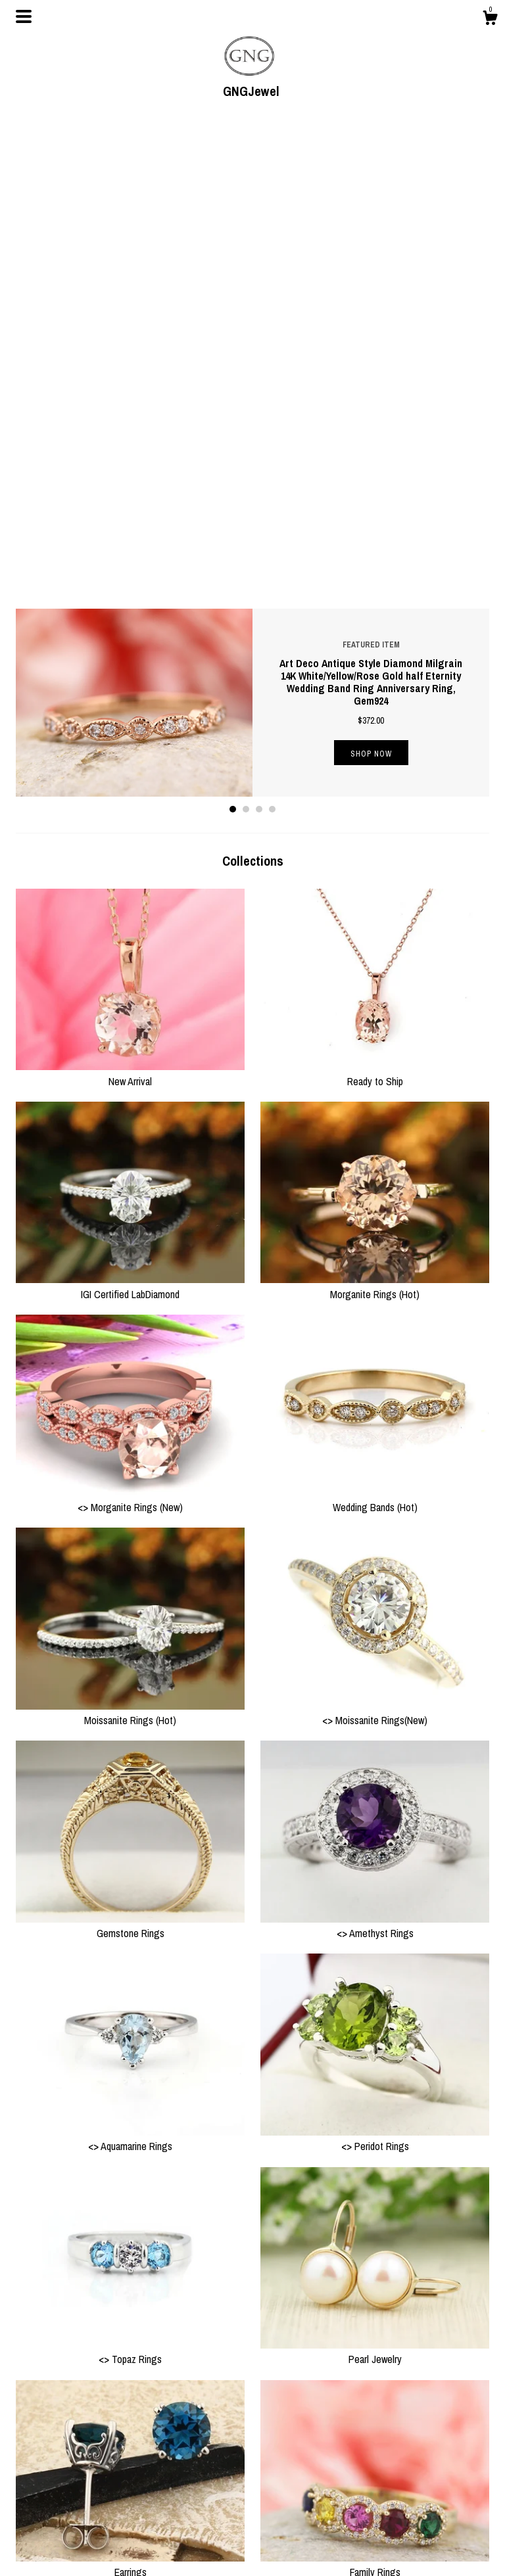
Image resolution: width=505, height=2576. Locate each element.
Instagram (278, 2481)
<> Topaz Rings (130, 1882)
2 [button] (246, 340)
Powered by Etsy (412, 2498)
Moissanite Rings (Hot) (130, 1243)
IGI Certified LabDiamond (130, 817)
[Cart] (490, 20)
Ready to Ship (374, 604)
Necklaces (130, 2308)
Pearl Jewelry (374, 1882)
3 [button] (259, 340)
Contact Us (158, 2514)
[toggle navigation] (24, 16)
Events (150, 2530)
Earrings (130, 2095)
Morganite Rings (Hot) (374, 817)
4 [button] (272, 340)
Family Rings (374, 2095)
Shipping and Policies (178, 2498)
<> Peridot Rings (374, 1669)
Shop (147, 2465)
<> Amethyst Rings (374, 1456)
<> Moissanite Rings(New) (374, 1243)
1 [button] (232, 340)
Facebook (278, 2465)
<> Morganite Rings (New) (130, 1030)
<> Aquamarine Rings (130, 1669)
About (149, 2481)
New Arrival (130, 604)
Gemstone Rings (130, 1456)
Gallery (151, 2546)
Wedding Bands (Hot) (374, 1030)
